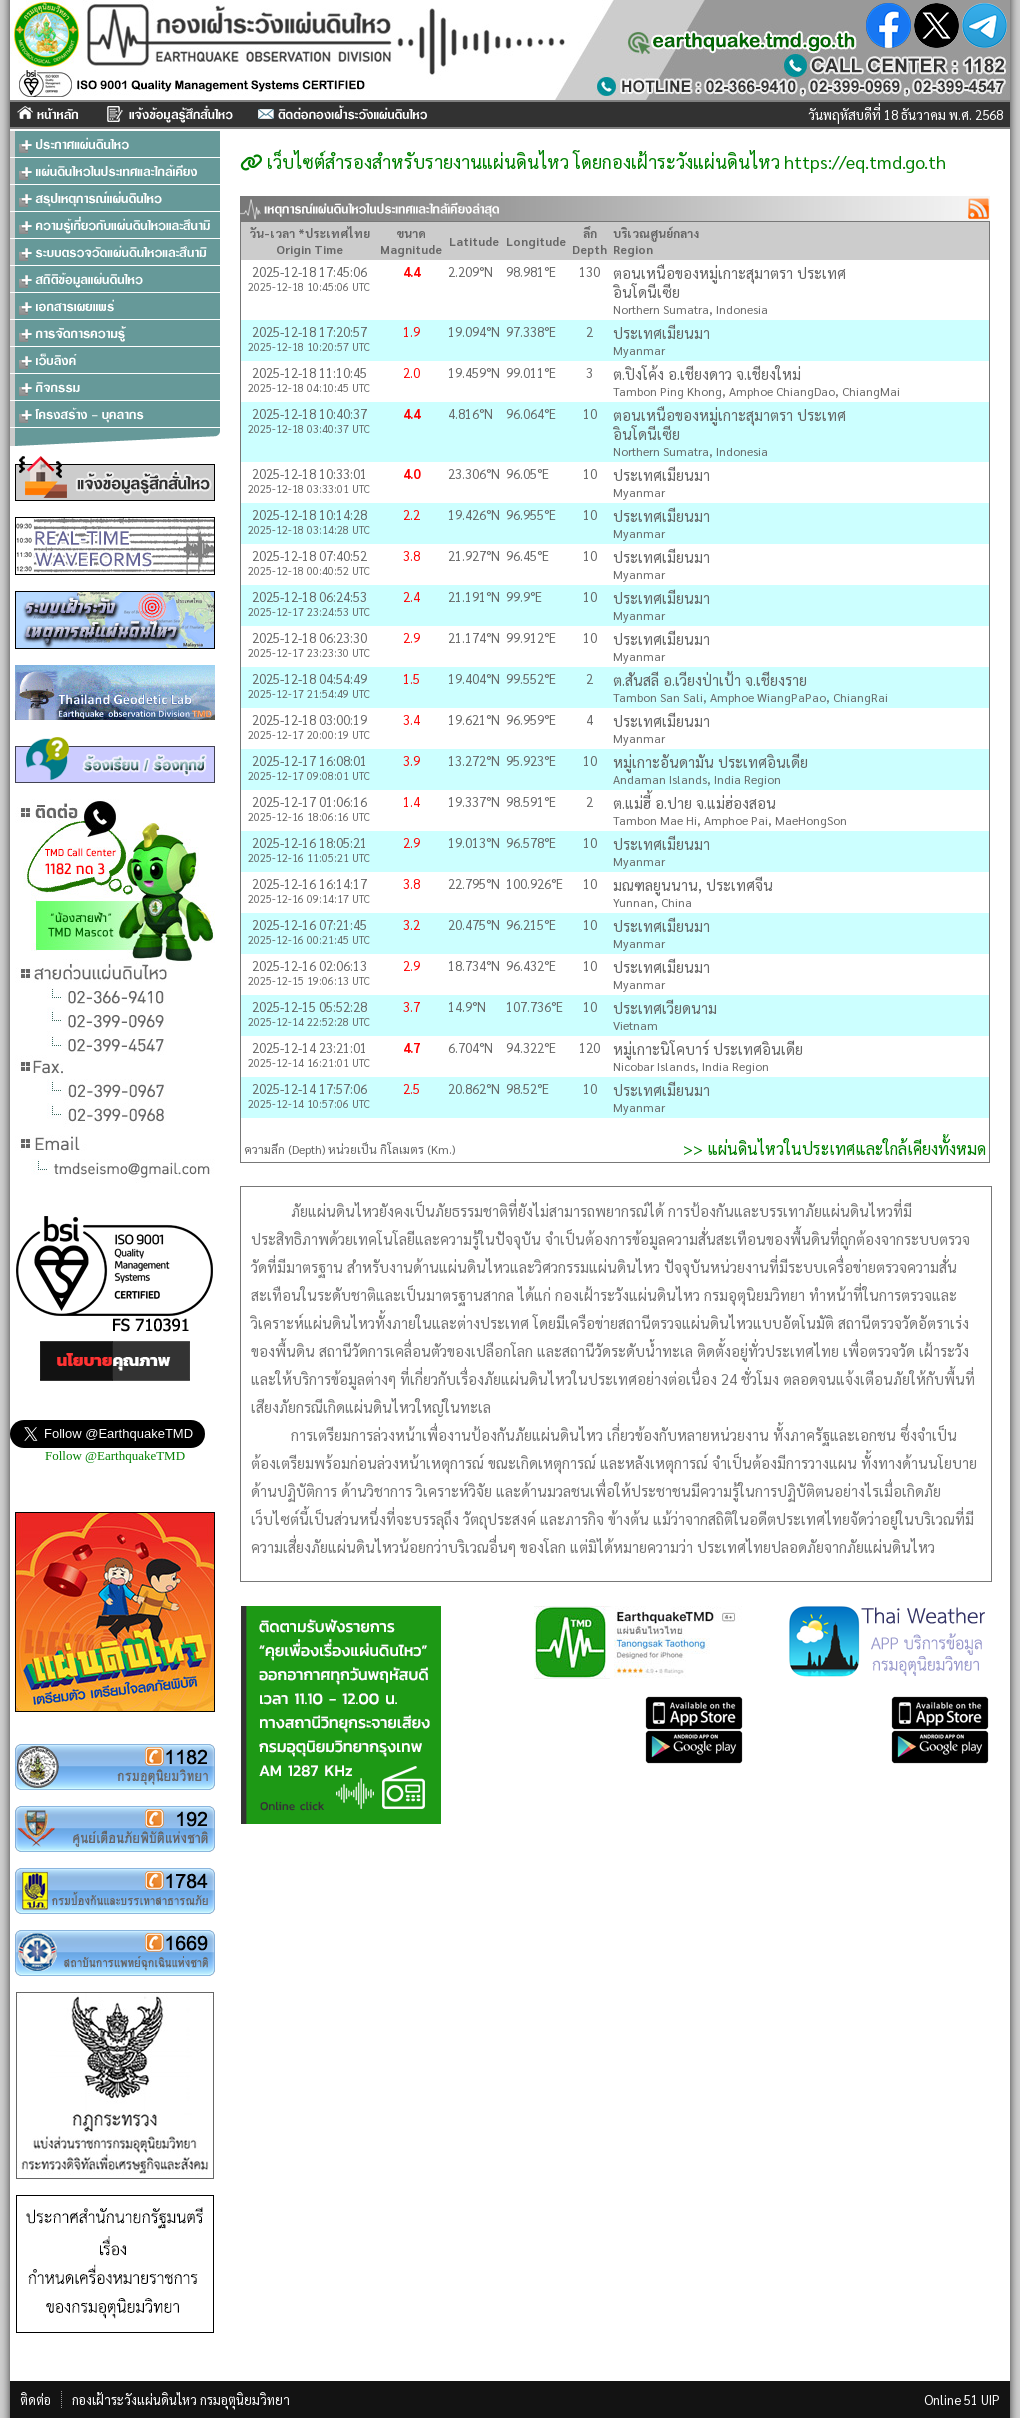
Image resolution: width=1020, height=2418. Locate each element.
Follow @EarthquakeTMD (115, 1455)
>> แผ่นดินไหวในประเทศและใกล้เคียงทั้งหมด (834, 1148)
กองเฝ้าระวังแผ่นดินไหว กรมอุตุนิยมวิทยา (181, 2399)
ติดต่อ (35, 2399)
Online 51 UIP (962, 2399)
